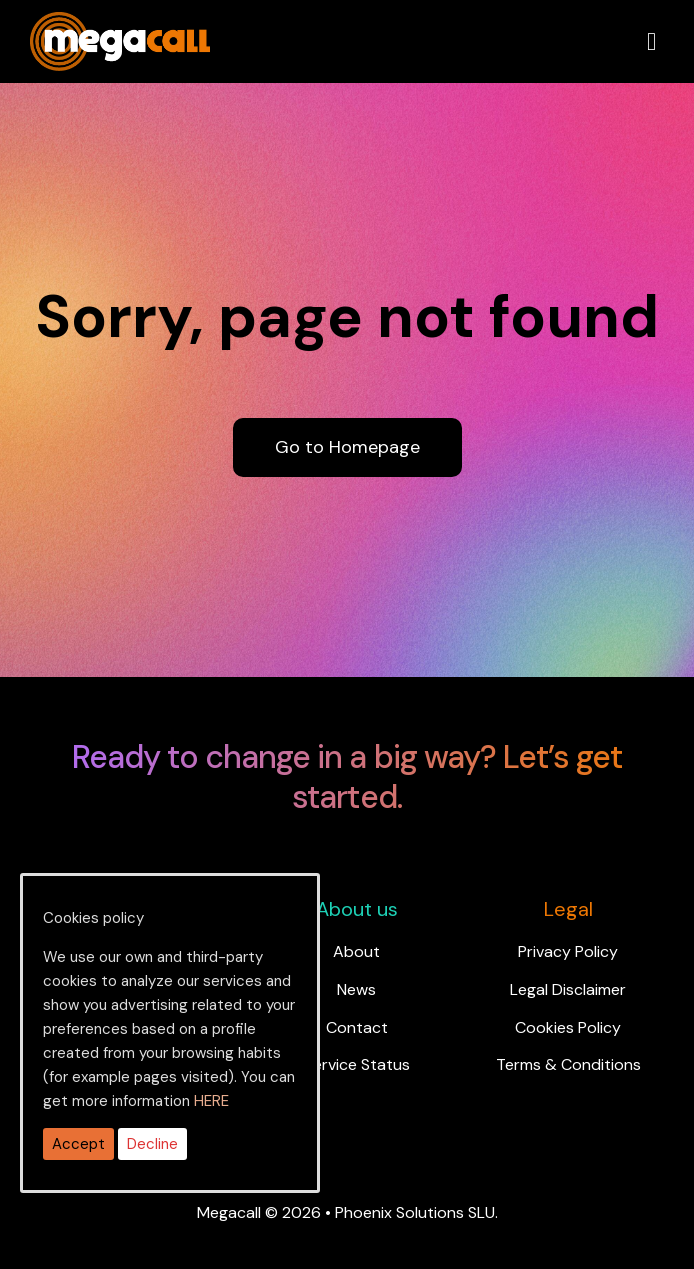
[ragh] (120, 24)
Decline (152, 1144)
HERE (211, 1101)
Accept (78, 1144)
